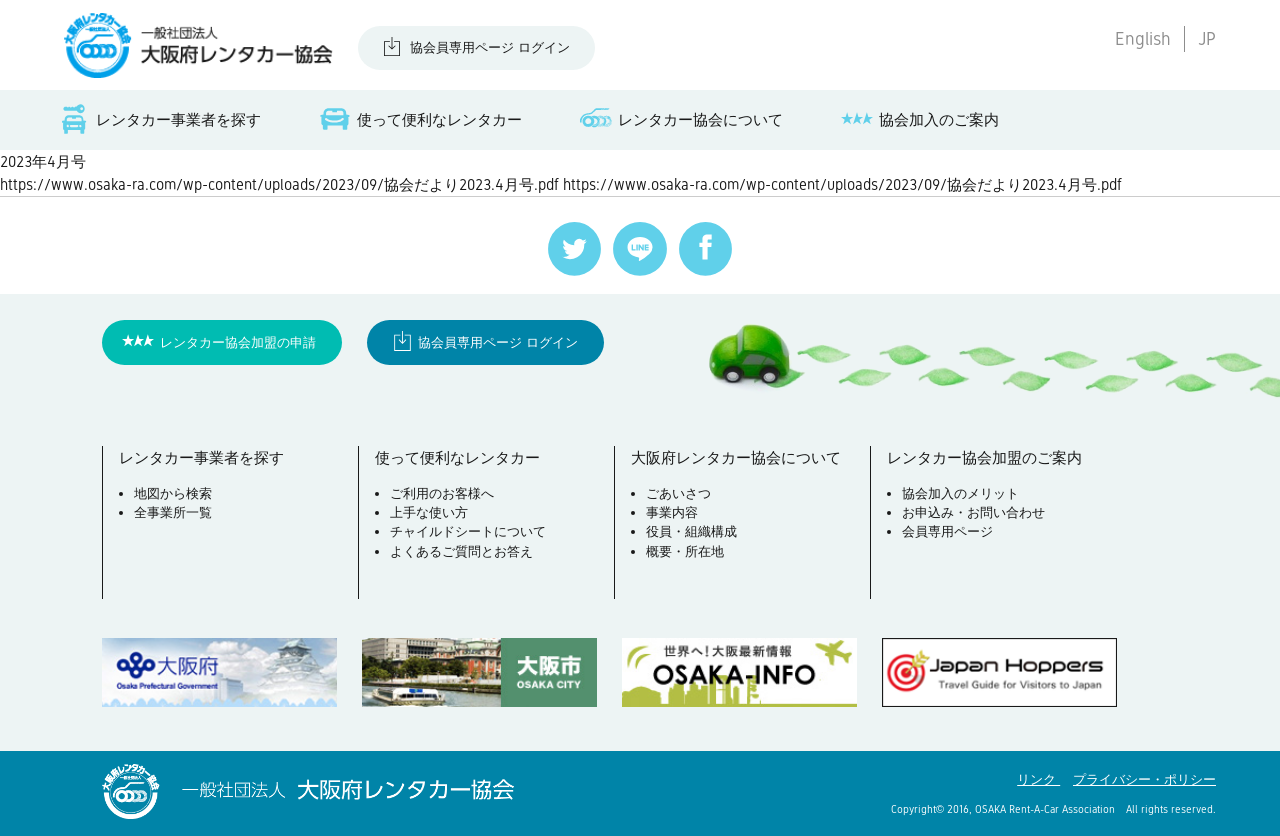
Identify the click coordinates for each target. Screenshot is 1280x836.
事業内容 (672, 512)
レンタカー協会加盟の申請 (238, 342)
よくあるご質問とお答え (461, 551)
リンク (1038, 779)
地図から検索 (173, 493)
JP (1207, 39)
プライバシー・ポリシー (1144, 779)
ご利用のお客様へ (442, 493)
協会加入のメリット (960, 493)
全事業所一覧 (173, 512)
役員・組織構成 (691, 531)
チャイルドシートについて (468, 531)
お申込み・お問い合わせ (973, 512)
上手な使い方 (429, 512)
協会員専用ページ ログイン (490, 47)
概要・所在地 (685, 551)
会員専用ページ (947, 531)
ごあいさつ (678, 493)
